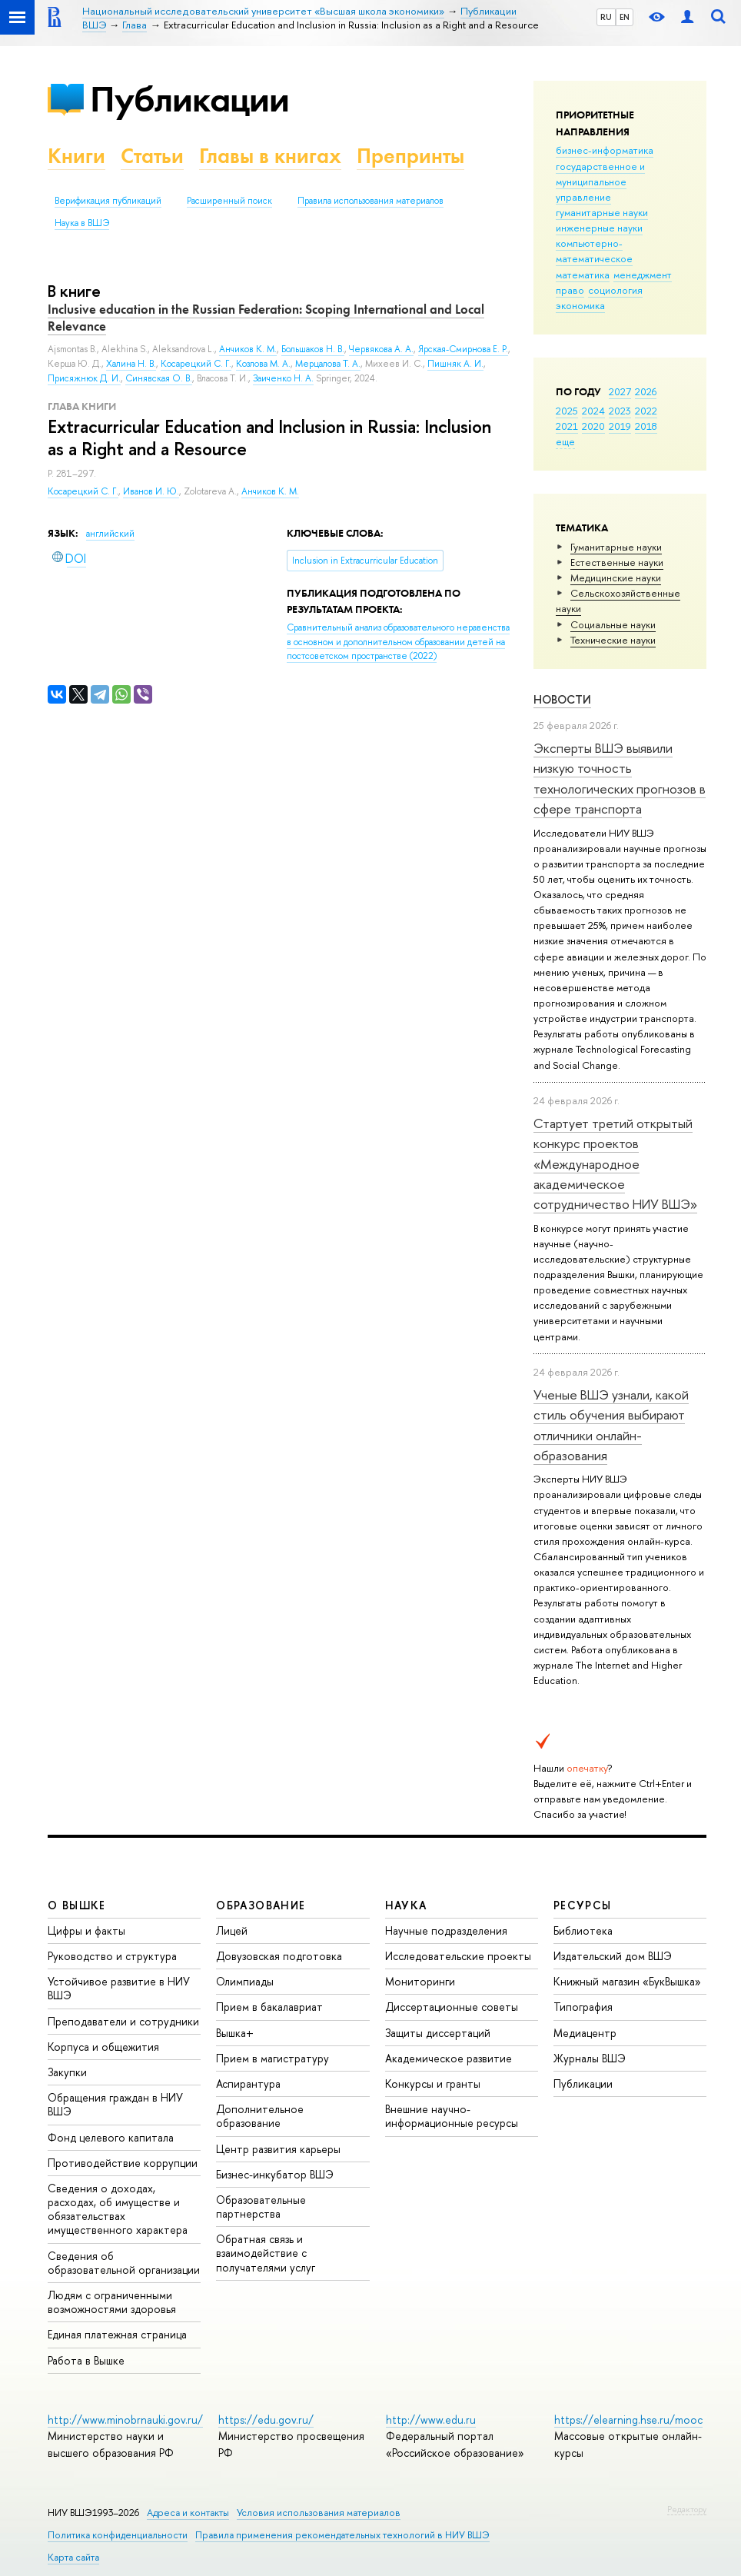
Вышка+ (235, 2032)
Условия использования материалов (318, 2512)
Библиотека (583, 1930)
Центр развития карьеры (278, 2149)
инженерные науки (599, 228)
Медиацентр (584, 2032)
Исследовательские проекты (458, 1956)
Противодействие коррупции (123, 2162)
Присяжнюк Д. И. (84, 378)
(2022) (398, 641)
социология (615, 290)
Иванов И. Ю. (151, 491)
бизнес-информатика (604, 150)
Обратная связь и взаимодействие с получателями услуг (265, 2253)
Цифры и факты (86, 1930)
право (570, 290)
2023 (620, 411)
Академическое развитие (448, 2058)
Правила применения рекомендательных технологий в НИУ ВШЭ (342, 2534)
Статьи (152, 155)
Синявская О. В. (158, 378)
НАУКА (406, 1905)
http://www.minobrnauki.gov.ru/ (125, 2419)
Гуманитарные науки (616, 547)
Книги (76, 155)
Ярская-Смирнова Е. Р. (463, 349)
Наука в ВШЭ (82, 223)
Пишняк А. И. (455, 364)
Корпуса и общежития (103, 2046)
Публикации (189, 98)
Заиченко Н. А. (283, 378)
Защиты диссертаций (437, 2032)
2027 (620, 391)
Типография (583, 2006)
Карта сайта (73, 2557)
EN (625, 17)
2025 (567, 411)
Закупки (67, 2072)
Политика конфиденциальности (118, 2534)
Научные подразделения (446, 1930)
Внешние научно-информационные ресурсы (451, 2116)
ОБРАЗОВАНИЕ (260, 1905)
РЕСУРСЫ (582, 1905)
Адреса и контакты (188, 2512)
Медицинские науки (615, 577)
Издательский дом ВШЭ (612, 1956)
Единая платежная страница (117, 2334)
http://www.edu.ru (431, 2419)
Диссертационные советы (451, 2006)
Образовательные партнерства (261, 2206)
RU (606, 17)
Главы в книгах (270, 155)
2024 (593, 411)
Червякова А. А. (381, 349)
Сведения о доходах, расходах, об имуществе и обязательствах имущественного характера (118, 2209)
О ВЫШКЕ (77, 1905)
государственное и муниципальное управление (600, 181)
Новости (562, 699)
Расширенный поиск (229, 201)
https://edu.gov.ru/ (266, 2419)
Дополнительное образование (260, 2116)
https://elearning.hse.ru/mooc (628, 2419)
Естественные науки (616, 562)
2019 (620, 426)
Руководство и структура (112, 1956)
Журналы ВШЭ (589, 2058)
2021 (567, 426)
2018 (646, 426)
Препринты (410, 155)
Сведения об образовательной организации (124, 2262)
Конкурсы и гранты (432, 2083)
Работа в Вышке (86, 2360)
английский (110, 534)
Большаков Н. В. (312, 349)
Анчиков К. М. (270, 491)
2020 (593, 426)
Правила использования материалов (370, 201)
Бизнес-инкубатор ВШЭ (275, 2174)
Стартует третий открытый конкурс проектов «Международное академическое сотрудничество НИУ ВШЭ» (615, 1163)
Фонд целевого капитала (111, 2137)
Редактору (686, 2509)
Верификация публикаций (108, 201)
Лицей (232, 1930)
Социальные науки (613, 624)
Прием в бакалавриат (269, 2006)
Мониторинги (420, 1981)
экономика (580, 305)
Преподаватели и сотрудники (123, 2021)
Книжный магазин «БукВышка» (627, 1981)
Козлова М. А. (263, 364)
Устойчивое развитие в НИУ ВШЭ (119, 1988)
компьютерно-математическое (594, 250)
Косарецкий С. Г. (83, 491)
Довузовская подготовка (279, 1956)
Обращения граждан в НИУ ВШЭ (115, 2104)
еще (565, 441)
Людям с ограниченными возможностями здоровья (112, 2302)
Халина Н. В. (131, 364)
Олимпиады (245, 1981)
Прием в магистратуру (272, 2058)
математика (583, 274)
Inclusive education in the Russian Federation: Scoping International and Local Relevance (266, 317)
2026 (645, 391)
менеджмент (642, 274)
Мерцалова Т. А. (328, 364)
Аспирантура (248, 2083)
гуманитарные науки (602, 212)
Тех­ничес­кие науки (613, 640)
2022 (646, 411)
